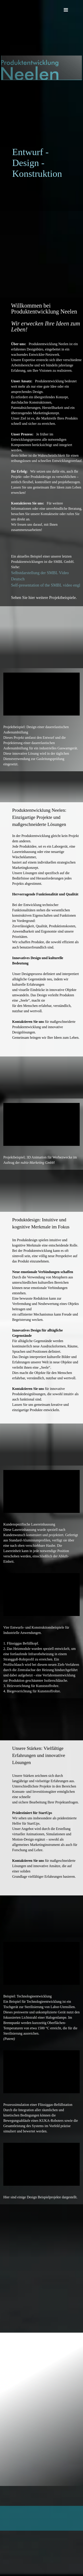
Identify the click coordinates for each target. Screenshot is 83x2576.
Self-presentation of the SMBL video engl (45, 585)
